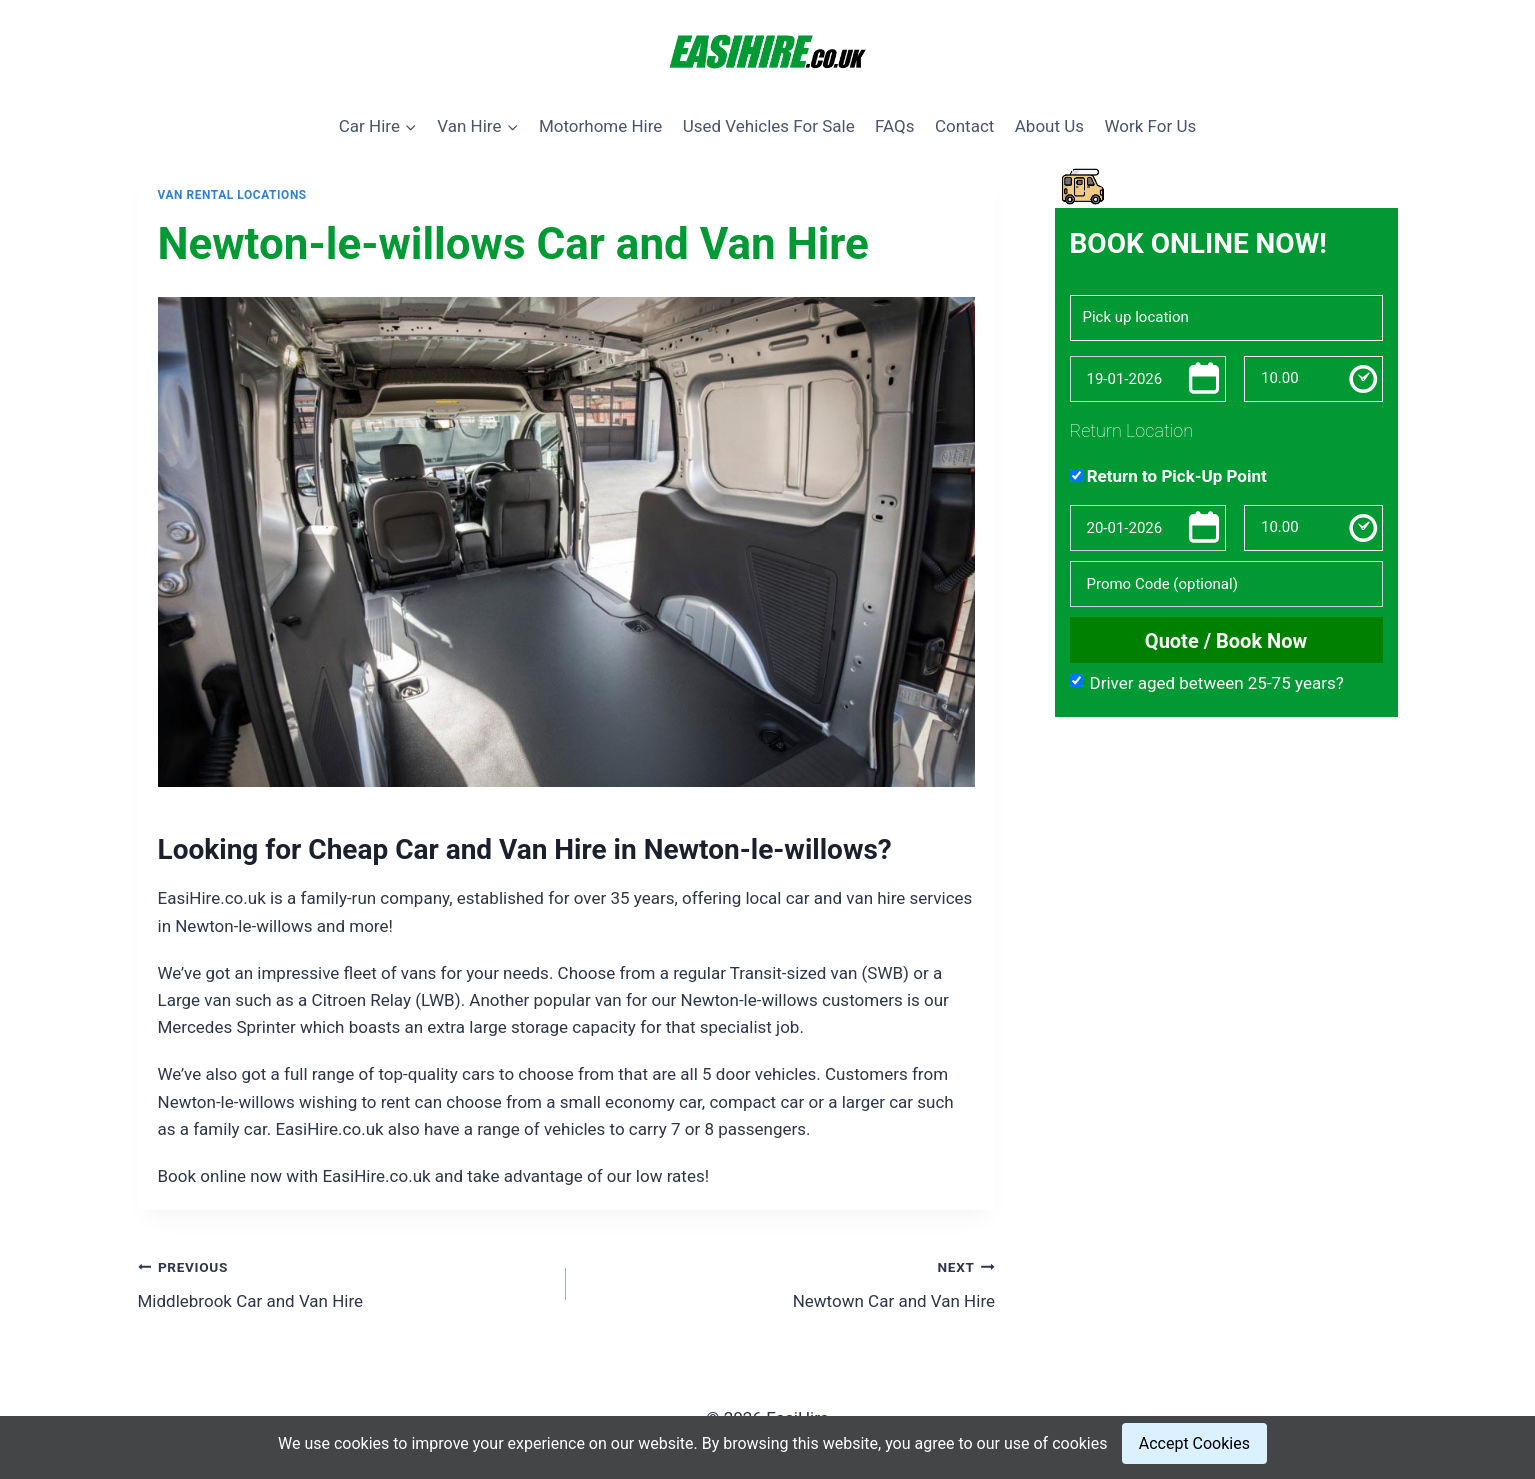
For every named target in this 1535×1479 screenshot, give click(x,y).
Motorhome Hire (600, 126)
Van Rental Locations (232, 195)
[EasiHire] (768, 53)
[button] (410, 126)
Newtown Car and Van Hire (789, 1282)
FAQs (894, 126)
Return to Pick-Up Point (1168, 476)
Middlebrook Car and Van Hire (344, 1282)
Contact (964, 126)
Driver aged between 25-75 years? (1207, 683)
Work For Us (1150, 126)
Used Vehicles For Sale (769, 126)
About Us (1049, 126)
